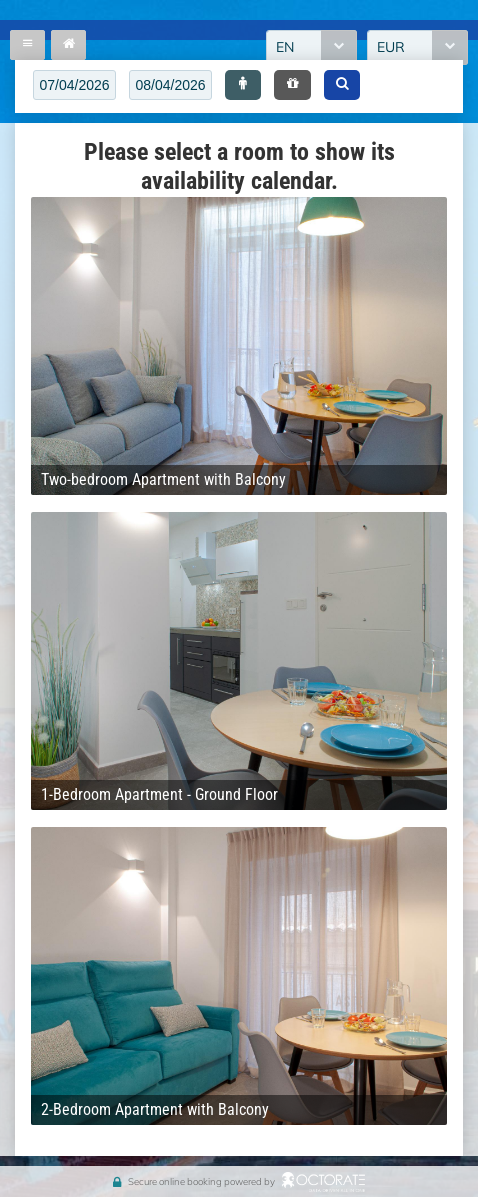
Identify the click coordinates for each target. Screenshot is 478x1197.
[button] (243, 85)
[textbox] (74, 85)
